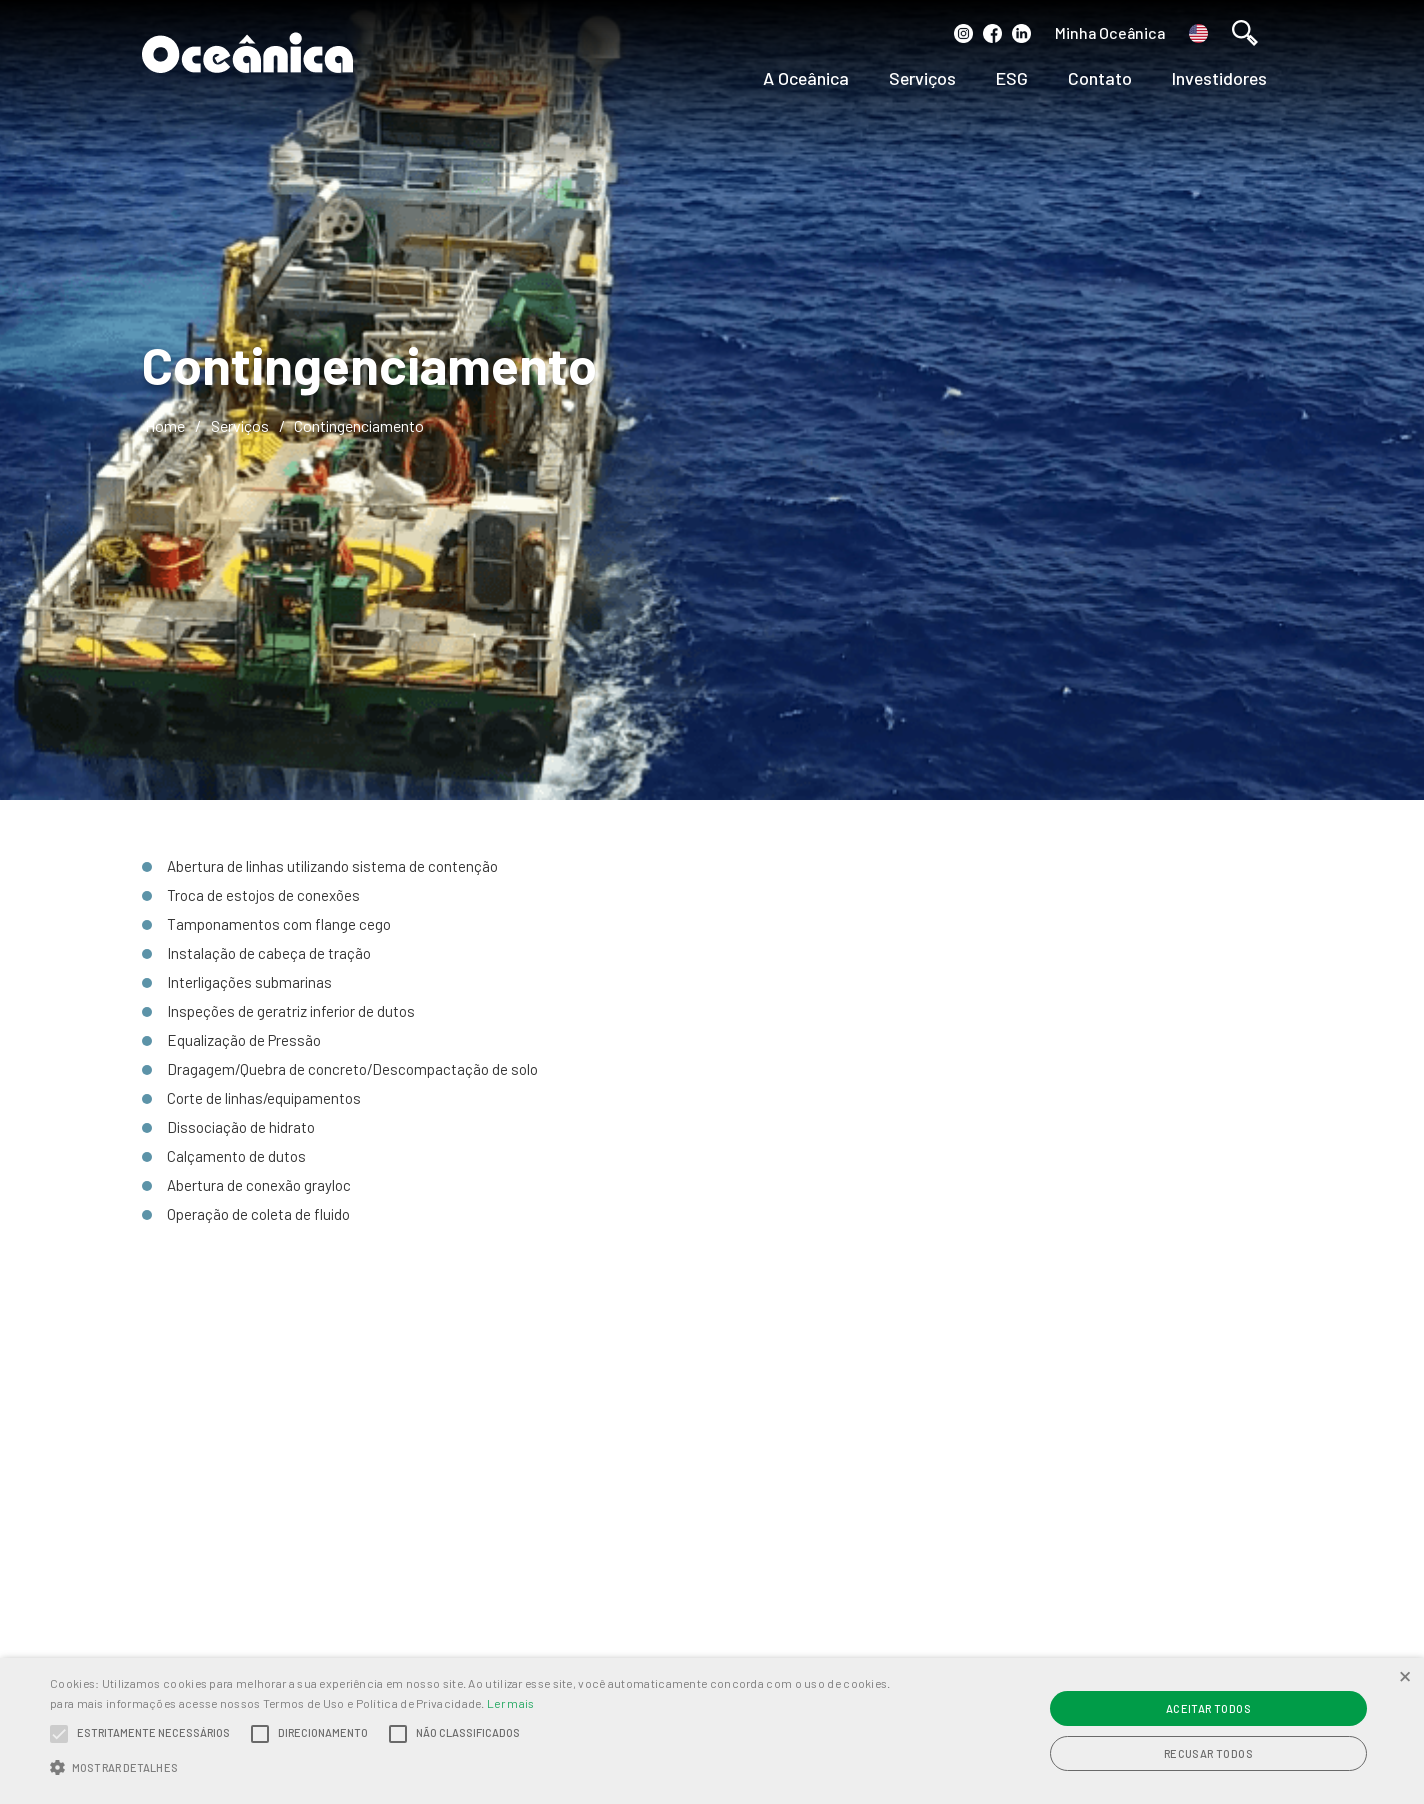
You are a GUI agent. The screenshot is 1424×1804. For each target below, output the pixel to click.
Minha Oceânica (1110, 32)
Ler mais (510, 1703)
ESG (1012, 78)
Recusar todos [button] (1208, 1753)
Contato (1100, 78)
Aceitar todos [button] (1208, 1708)
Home (165, 425)
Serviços (922, 78)
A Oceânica (806, 78)
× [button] (1405, 1675)
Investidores (1219, 78)
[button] (480, 1768)
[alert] (712, 1731)
